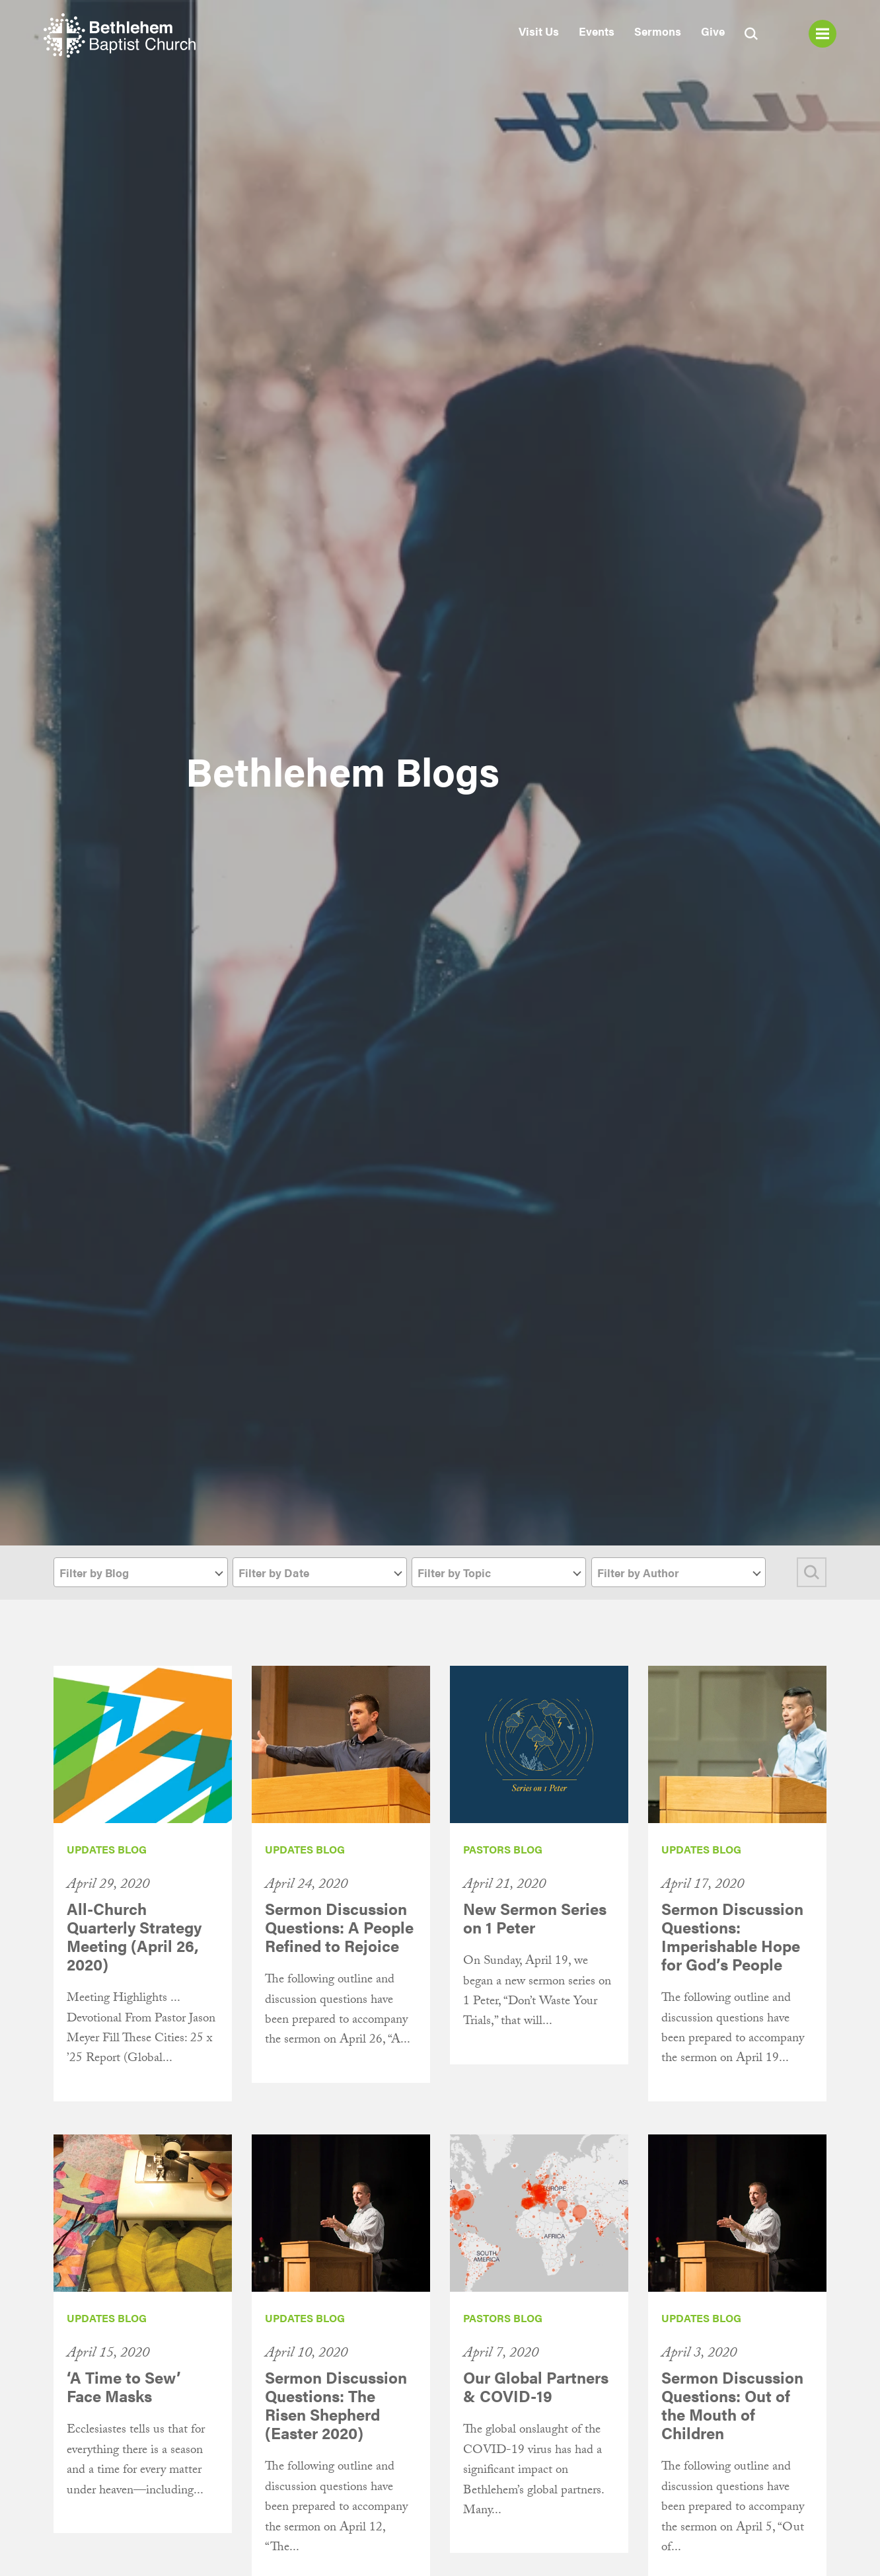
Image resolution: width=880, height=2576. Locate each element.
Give (713, 31)
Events (596, 31)
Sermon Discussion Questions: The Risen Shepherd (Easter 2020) (336, 2405)
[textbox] (140, 1573)
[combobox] (141, 1572)
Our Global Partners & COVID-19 (535, 2386)
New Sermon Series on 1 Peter (534, 1917)
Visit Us (539, 31)
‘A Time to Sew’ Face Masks (124, 2386)
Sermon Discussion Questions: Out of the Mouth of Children (732, 2405)
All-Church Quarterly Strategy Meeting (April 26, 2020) (134, 1936)
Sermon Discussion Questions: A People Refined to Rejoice (339, 1927)
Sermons (657, 31)
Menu (822, 34)
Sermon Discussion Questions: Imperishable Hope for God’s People (732, 1936)
